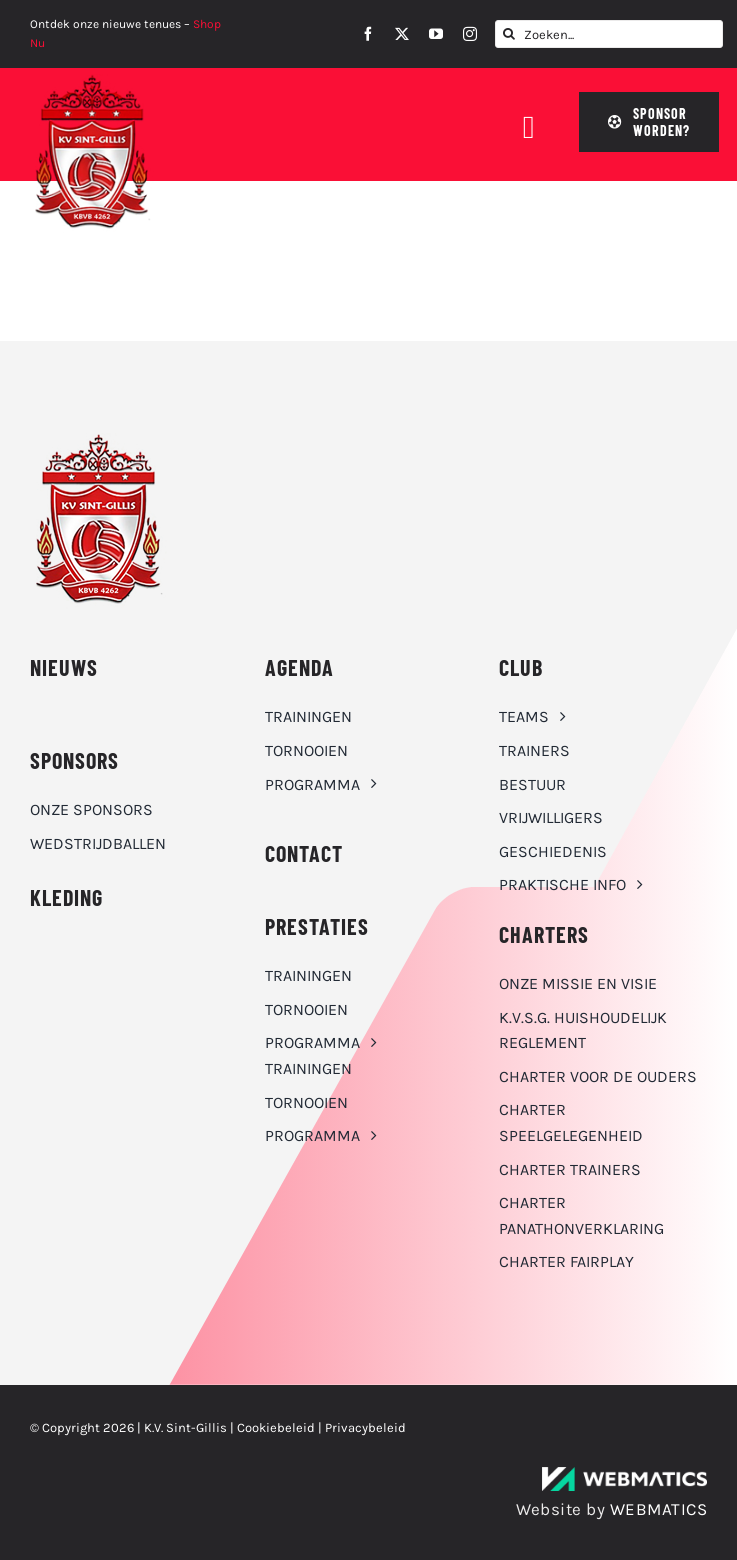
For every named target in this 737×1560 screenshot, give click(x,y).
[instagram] (470, 34)
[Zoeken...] (609, 34)
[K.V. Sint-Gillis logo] (92, 79)
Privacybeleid (365, 1427)
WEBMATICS (659, 1509)
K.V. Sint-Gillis (185, 1427)
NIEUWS (64, 667)
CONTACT (304, 853)
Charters (544, 934)
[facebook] (368, 34)
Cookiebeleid (276, 1427)
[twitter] (402, 34)
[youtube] (436, 34)
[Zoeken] (509, 34)
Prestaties (317, 926)
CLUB (521, 667)
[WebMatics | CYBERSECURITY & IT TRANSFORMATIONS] (624, 1474)
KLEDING (66, 897)
